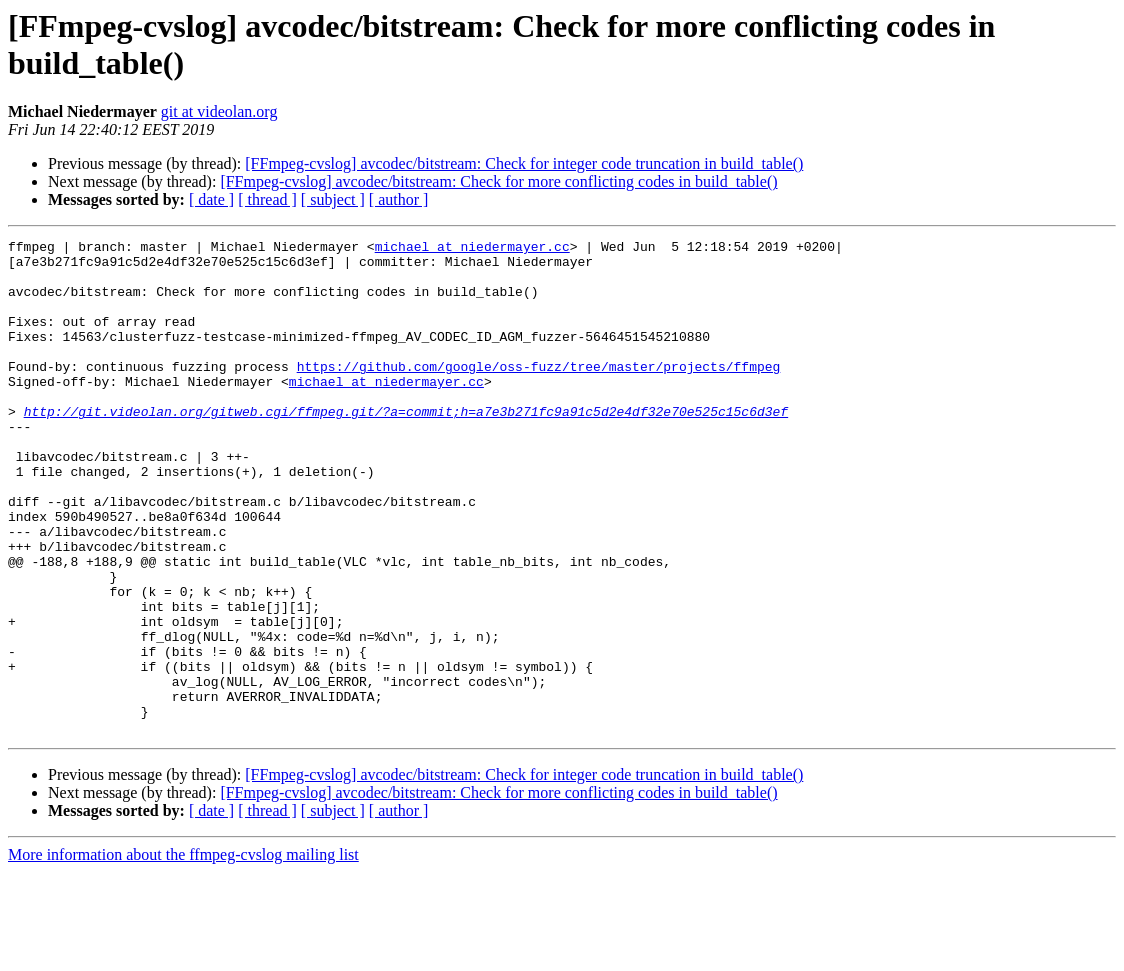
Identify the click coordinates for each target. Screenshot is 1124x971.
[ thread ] (267, 199)
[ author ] (399, 199)
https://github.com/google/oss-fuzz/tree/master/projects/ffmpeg (539, 393)
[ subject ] (333, 199)
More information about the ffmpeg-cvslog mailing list (183, 953)
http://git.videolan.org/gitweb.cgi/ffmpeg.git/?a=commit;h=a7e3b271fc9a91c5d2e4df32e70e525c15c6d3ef (406, 447)
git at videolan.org (219, 111)
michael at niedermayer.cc (472, 249)
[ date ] (211, 199)
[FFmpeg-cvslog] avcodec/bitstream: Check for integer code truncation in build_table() (524, 163)
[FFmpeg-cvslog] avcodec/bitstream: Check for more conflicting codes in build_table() (498, 181)
